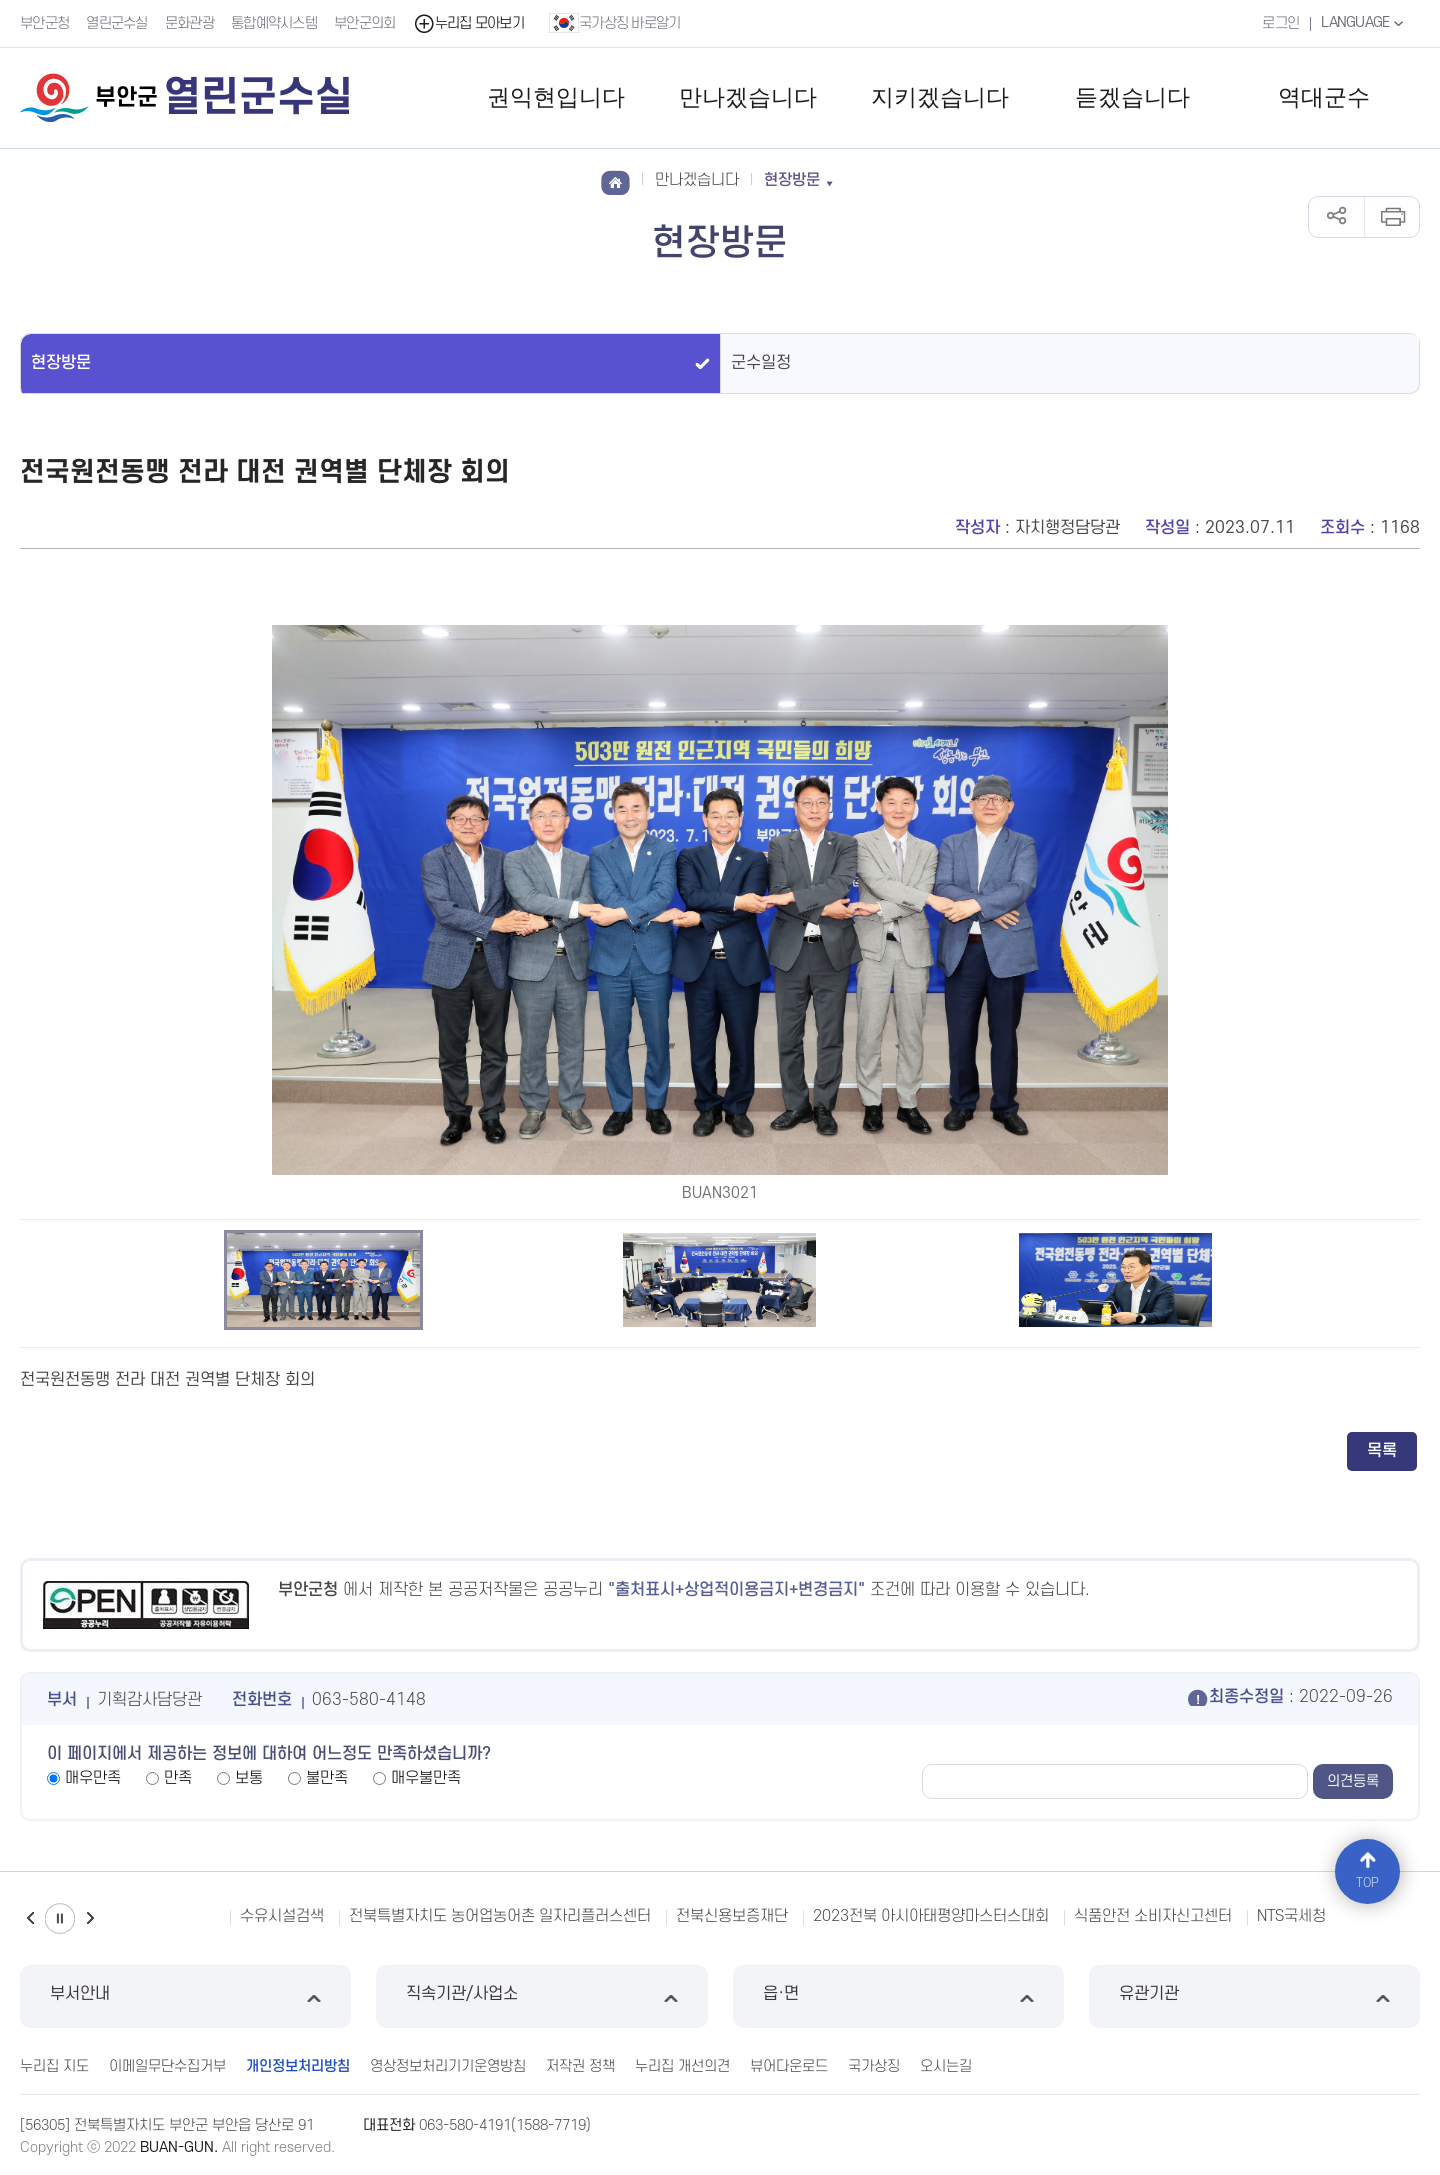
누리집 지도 (54, 2066)
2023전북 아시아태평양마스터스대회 (931, 1916)
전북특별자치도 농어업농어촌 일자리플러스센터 (500, 1916)
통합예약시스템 (274, 23)
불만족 (327, 1778)
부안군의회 (365, 23)
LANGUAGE (1364, 23)
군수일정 (761, 363)
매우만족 (93, 1778)
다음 (90, 1918)
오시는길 (946, 2066)
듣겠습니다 (1132, 97)
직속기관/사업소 (541, 1996)
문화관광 (189, 23)
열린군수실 (117, 23)
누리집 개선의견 (682, 2066)
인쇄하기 (1391, 217)
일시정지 (60, 1918)
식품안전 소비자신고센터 (1153, 1916)
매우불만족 (426, 1778)
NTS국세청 (1291, 1916)
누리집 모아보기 (468, 23)
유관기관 (1254, 1996)
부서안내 (185, 1996)
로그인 (1280, 23)
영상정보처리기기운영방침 (448, 2066)
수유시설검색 (282, 1916)
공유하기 (1336, 217)
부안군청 (44, 23)
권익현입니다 (556, 97)
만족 (178, 1778)
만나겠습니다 (748, 97)
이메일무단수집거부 (167, 2066)
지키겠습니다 (940, 97)
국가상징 (874, 2066)
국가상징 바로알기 (615, 23)
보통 (249, 1778)
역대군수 (1324, 97)
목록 (1382, 1451)
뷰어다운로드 (789, 2066)
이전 (30, 1918)
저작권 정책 (580, 2066)
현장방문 (61, 363)
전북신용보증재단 (732, 1916)
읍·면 (898, 1996)
